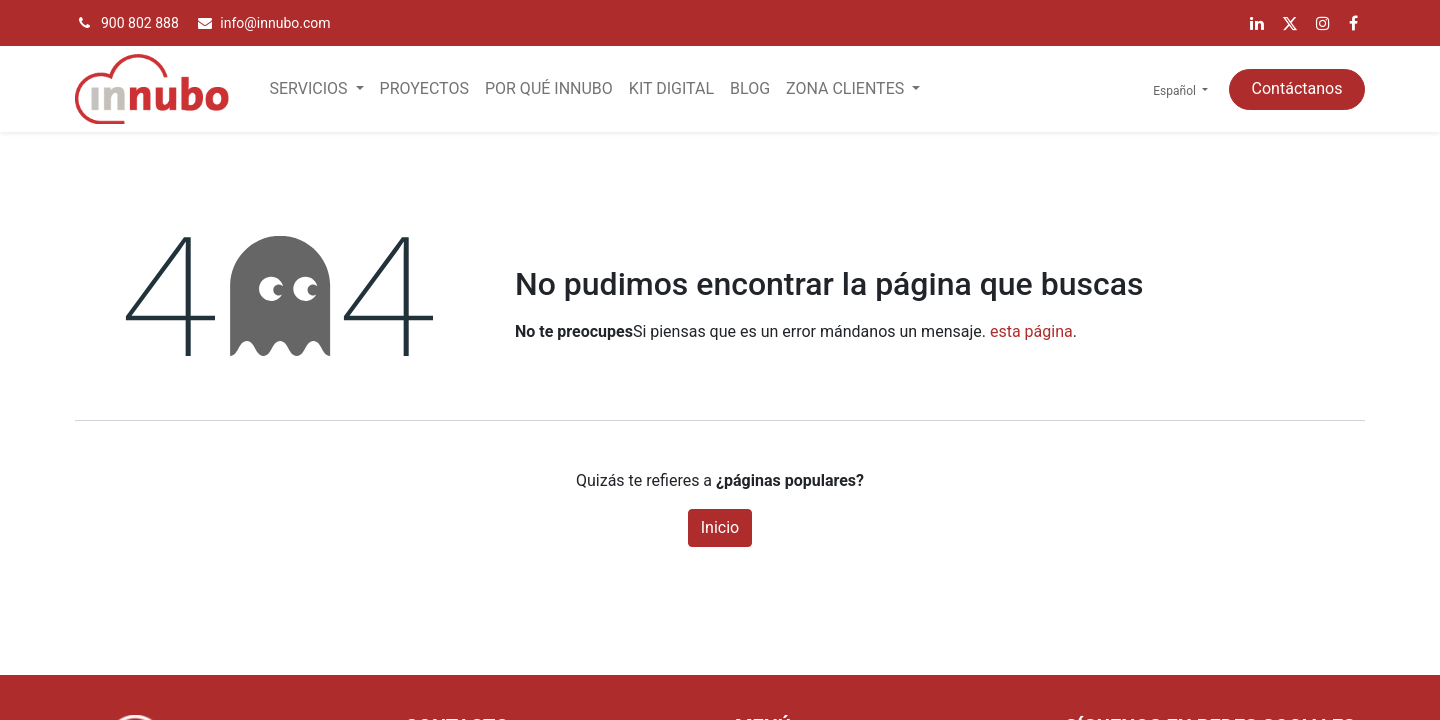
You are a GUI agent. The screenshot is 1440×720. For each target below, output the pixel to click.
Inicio (720, 527)
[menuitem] (424, 89)
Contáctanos (1297, 88)
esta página (1031, 331)
